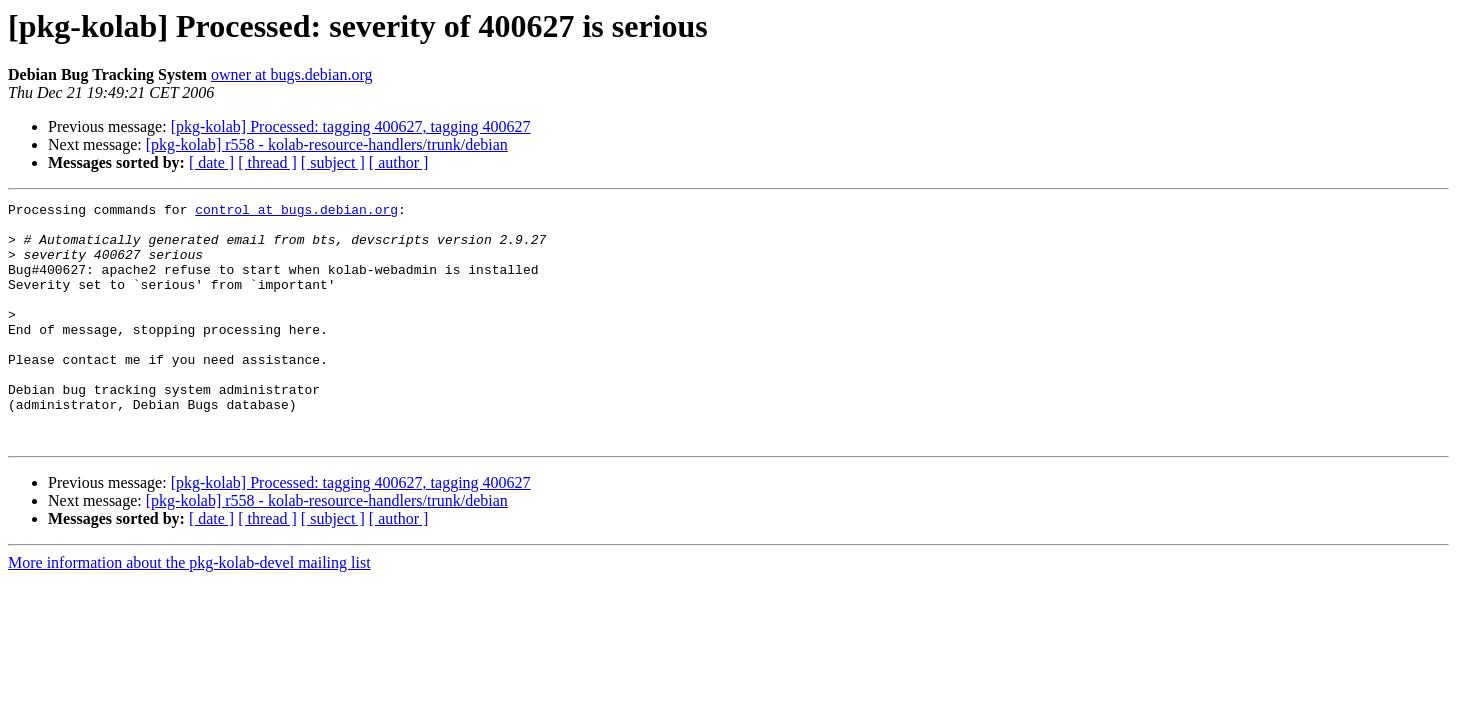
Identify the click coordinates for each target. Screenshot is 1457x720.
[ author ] (399, 162)
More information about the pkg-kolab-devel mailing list (189, 610)
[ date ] (211, 162)
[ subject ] (333, 162)
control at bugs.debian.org (296, 212)
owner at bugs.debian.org (291, 74)
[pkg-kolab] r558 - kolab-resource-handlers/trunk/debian (327, 144)
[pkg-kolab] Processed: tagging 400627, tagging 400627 (351, 126)
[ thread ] (267, 162)
